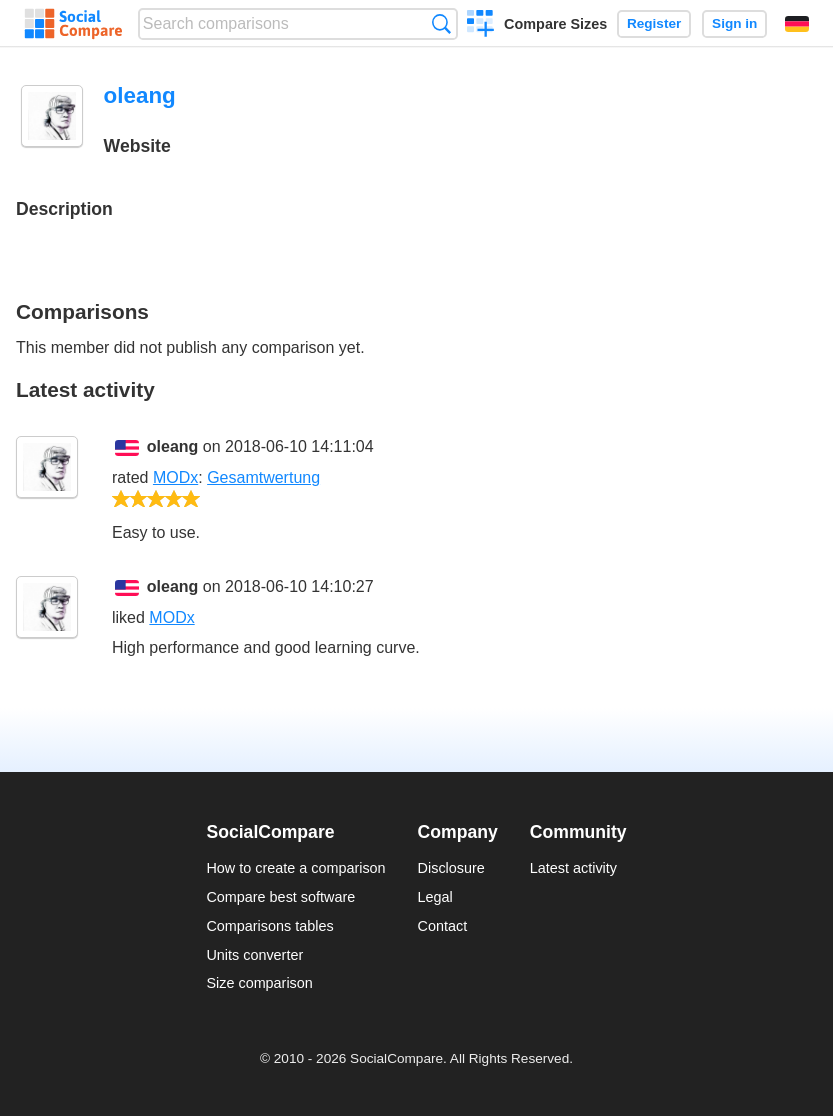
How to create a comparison (295, 868)
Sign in (734, 23)
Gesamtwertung (263, 477)
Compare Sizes (555, 24)
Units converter (254, 955)
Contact (443, 926)
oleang (173, 446)
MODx (175, 477)
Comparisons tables (269, 926)
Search (441, 23)
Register (654, 23)
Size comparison (259, 983)
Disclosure (451, 868)
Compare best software (280, 897)
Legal (435, 897)
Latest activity (573, 868)
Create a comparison (480, 26)
